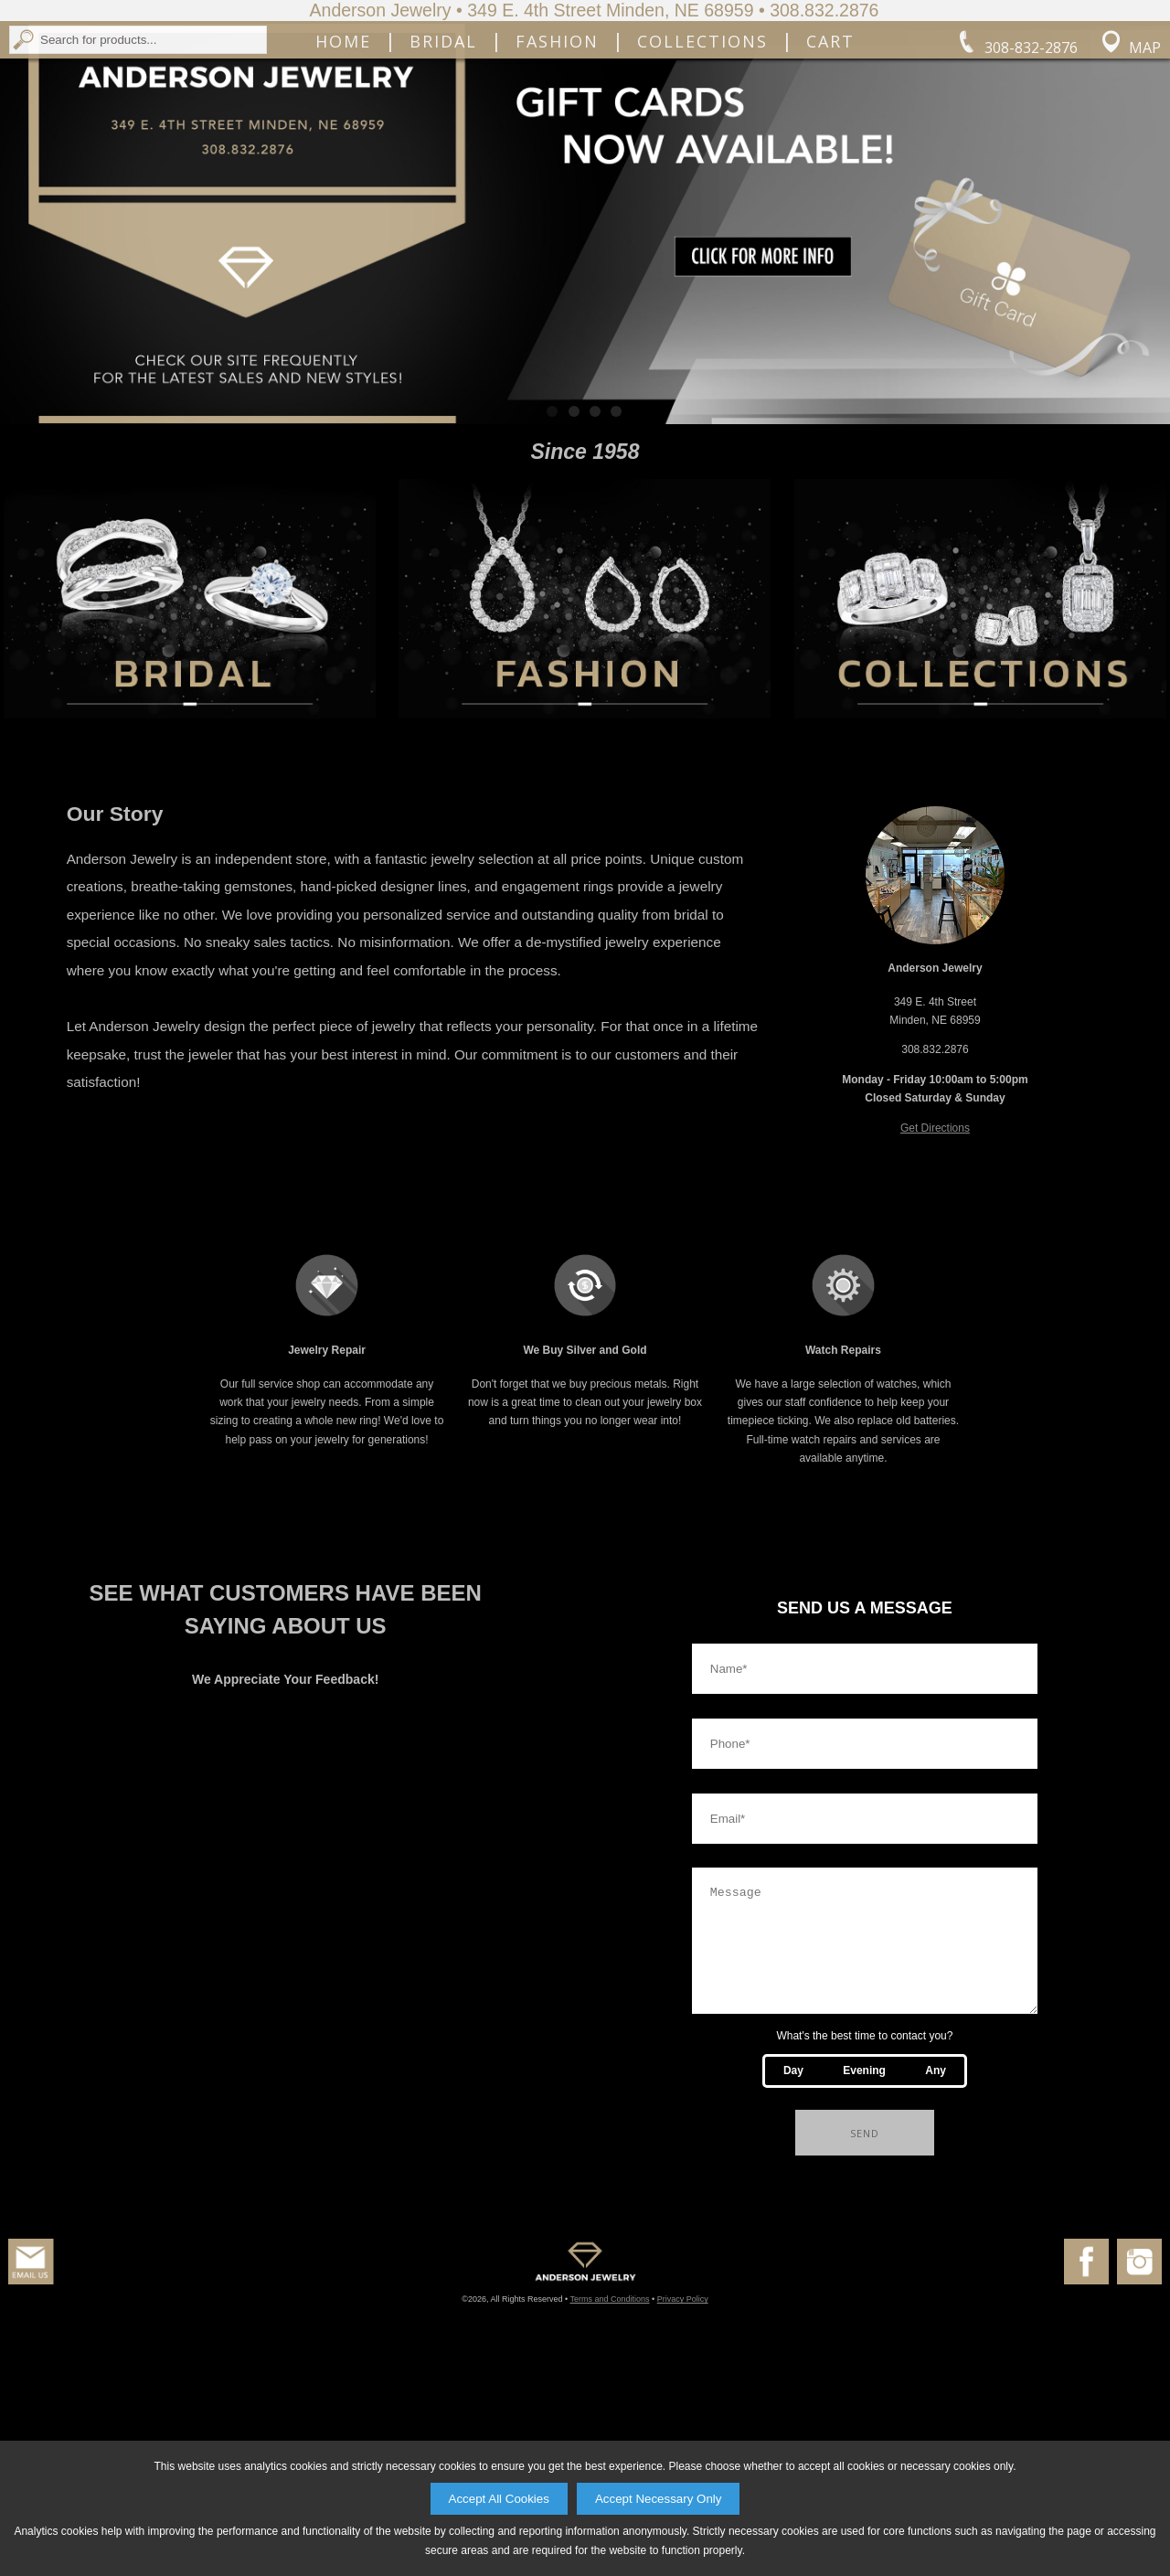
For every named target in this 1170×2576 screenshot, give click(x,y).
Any (935, 2275)
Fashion (557, 165)
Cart (830, 165)
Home (343, 165)
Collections (702, 165)
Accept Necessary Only (658, 2499)
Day (793, 2275)
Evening (864, 2275)
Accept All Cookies (499, 2499)
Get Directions (935, 1310)
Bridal (443, 165)
